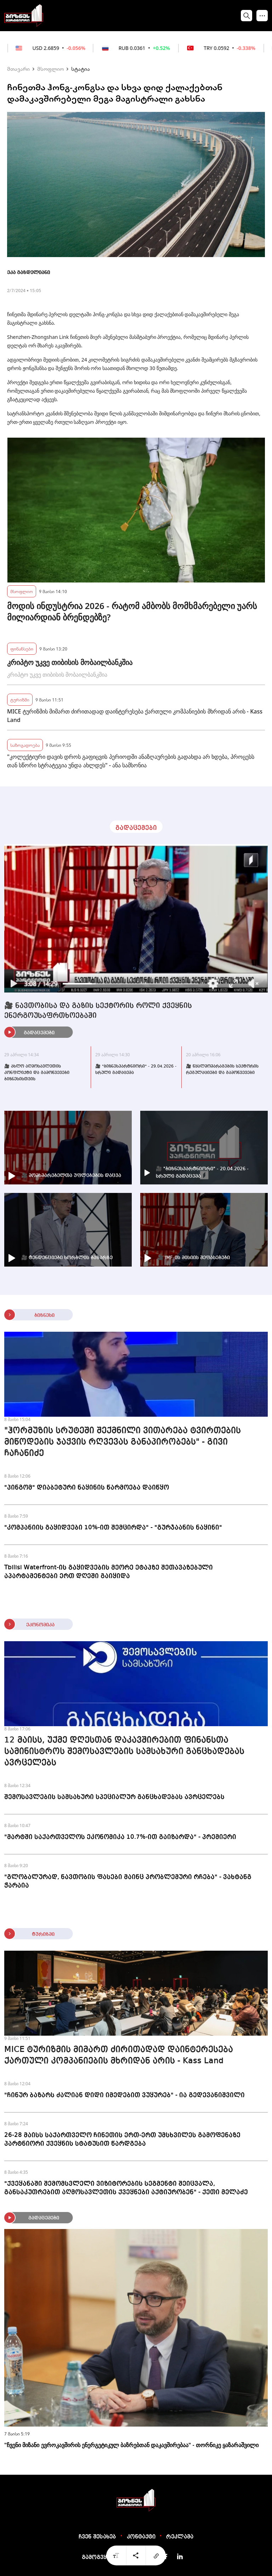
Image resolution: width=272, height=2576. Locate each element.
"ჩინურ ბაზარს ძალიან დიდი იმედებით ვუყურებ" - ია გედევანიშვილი (124, 2095)
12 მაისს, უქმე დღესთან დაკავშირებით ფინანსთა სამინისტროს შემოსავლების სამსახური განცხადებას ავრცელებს (124, 1751)
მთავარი (18, 68)
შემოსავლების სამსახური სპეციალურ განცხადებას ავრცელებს (114, 1797)
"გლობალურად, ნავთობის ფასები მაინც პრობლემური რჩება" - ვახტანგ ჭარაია (127, 1881)
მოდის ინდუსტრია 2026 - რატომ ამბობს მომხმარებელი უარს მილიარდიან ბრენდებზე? (132, 611)
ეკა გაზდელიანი (28, 272)
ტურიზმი (19, 699)
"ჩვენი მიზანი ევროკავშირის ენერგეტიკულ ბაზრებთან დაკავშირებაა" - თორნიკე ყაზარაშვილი (131, 2445)
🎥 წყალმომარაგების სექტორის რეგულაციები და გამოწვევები (222, 1069)
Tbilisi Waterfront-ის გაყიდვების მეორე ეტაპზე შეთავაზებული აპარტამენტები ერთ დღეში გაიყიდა (108, 1571)
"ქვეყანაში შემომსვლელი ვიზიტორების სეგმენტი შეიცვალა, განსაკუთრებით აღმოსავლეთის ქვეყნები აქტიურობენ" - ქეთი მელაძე (126, 2187)
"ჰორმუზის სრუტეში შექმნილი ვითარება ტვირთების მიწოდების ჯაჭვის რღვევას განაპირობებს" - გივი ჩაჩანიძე (122, 1442)
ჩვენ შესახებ (97, 2537)
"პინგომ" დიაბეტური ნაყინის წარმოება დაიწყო (86, 1487)
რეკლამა (179, 2537)
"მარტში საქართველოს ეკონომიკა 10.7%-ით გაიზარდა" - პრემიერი (120, 1837)
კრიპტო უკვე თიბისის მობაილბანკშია (69, 662)
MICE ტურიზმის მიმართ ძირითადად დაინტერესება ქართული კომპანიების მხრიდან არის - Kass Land (134, 715)
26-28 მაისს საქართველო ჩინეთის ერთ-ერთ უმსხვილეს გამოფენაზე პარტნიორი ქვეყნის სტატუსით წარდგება (122, 2139)
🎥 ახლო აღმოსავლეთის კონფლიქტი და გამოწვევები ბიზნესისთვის (36, 1072)
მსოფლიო (50, 68)
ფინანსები (21, 649)
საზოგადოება (25, 745)
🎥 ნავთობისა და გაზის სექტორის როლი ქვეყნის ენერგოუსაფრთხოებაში (98, 1010)
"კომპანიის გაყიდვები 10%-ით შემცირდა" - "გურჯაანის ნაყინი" (113, 1527)
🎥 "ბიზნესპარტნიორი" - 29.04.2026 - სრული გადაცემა (135, 1069)
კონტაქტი (141, 2537)
